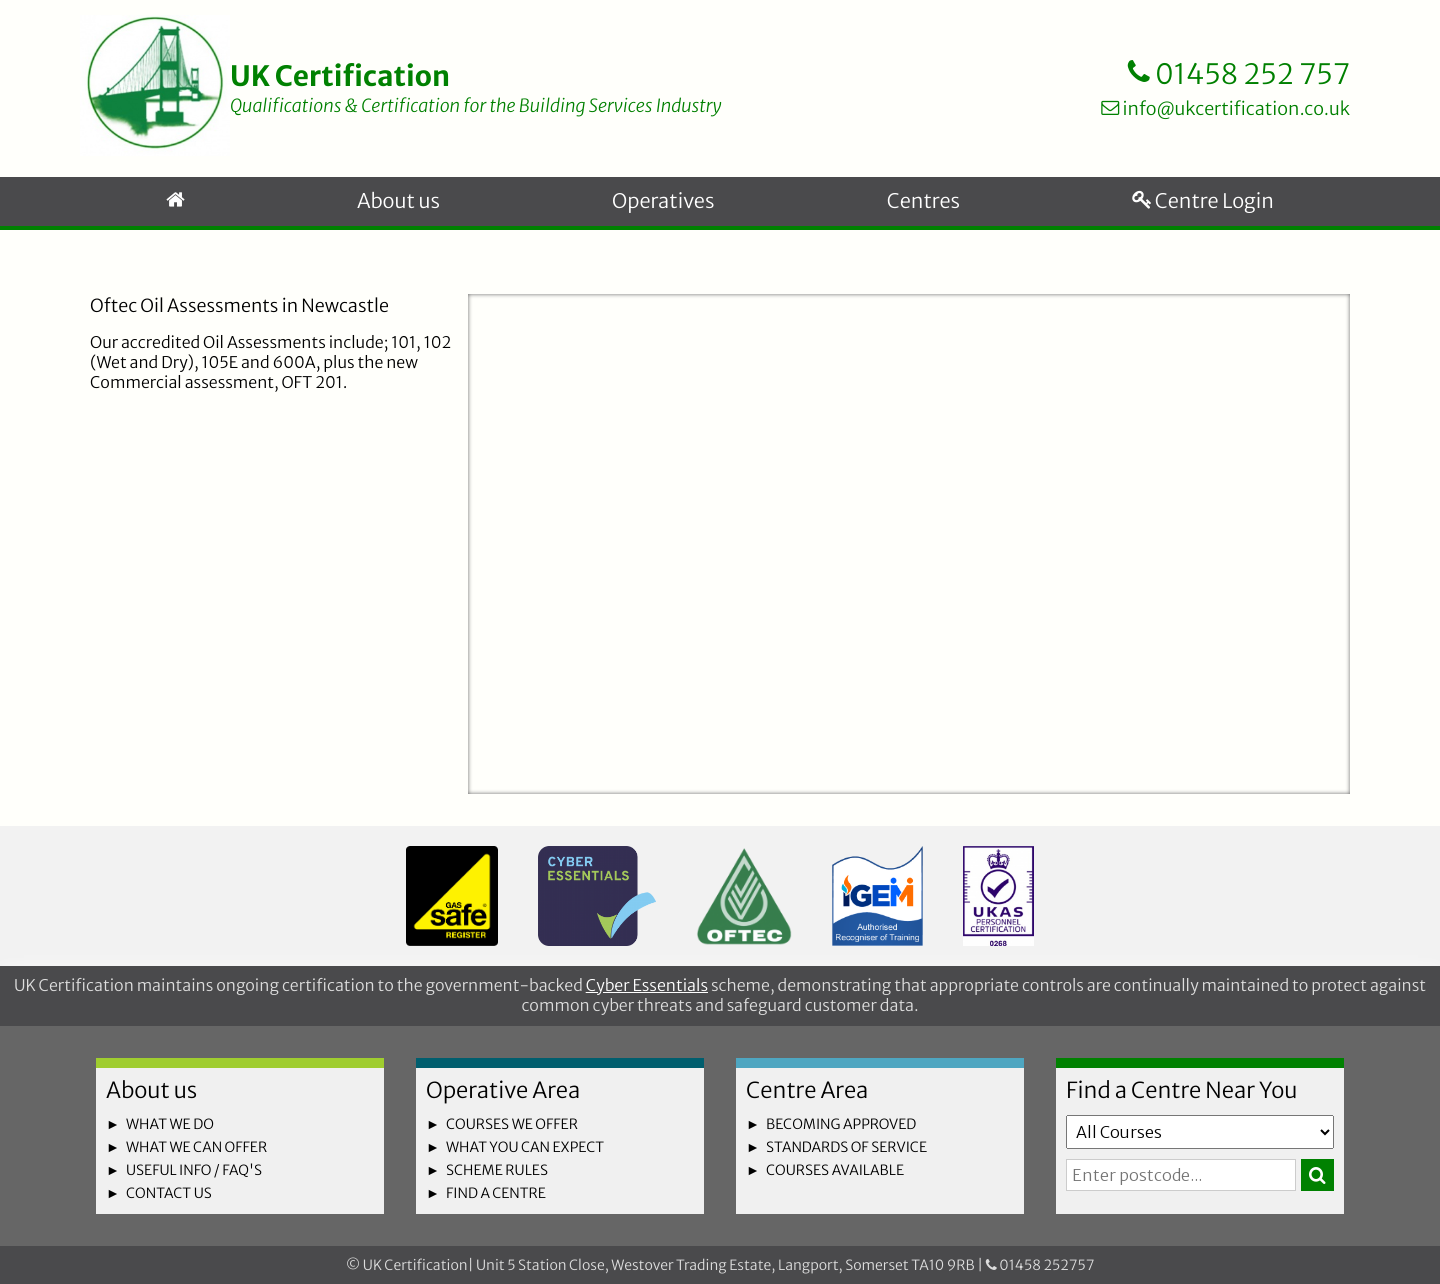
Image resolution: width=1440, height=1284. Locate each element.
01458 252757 (1040, 1265)
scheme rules (497, 1170)
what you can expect (525, 1147)
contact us (169, 1193)
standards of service (846, 1147)
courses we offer (512, 1124)
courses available (835, 1170)
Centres (923, 201)
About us (398, 201)
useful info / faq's (194, 1170)
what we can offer (196, 1147)
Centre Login (1203, 201)
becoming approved (841, 1124)
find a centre (496, 1193)
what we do (170, 1124)
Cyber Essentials (647, 986)
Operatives (663, 201)
